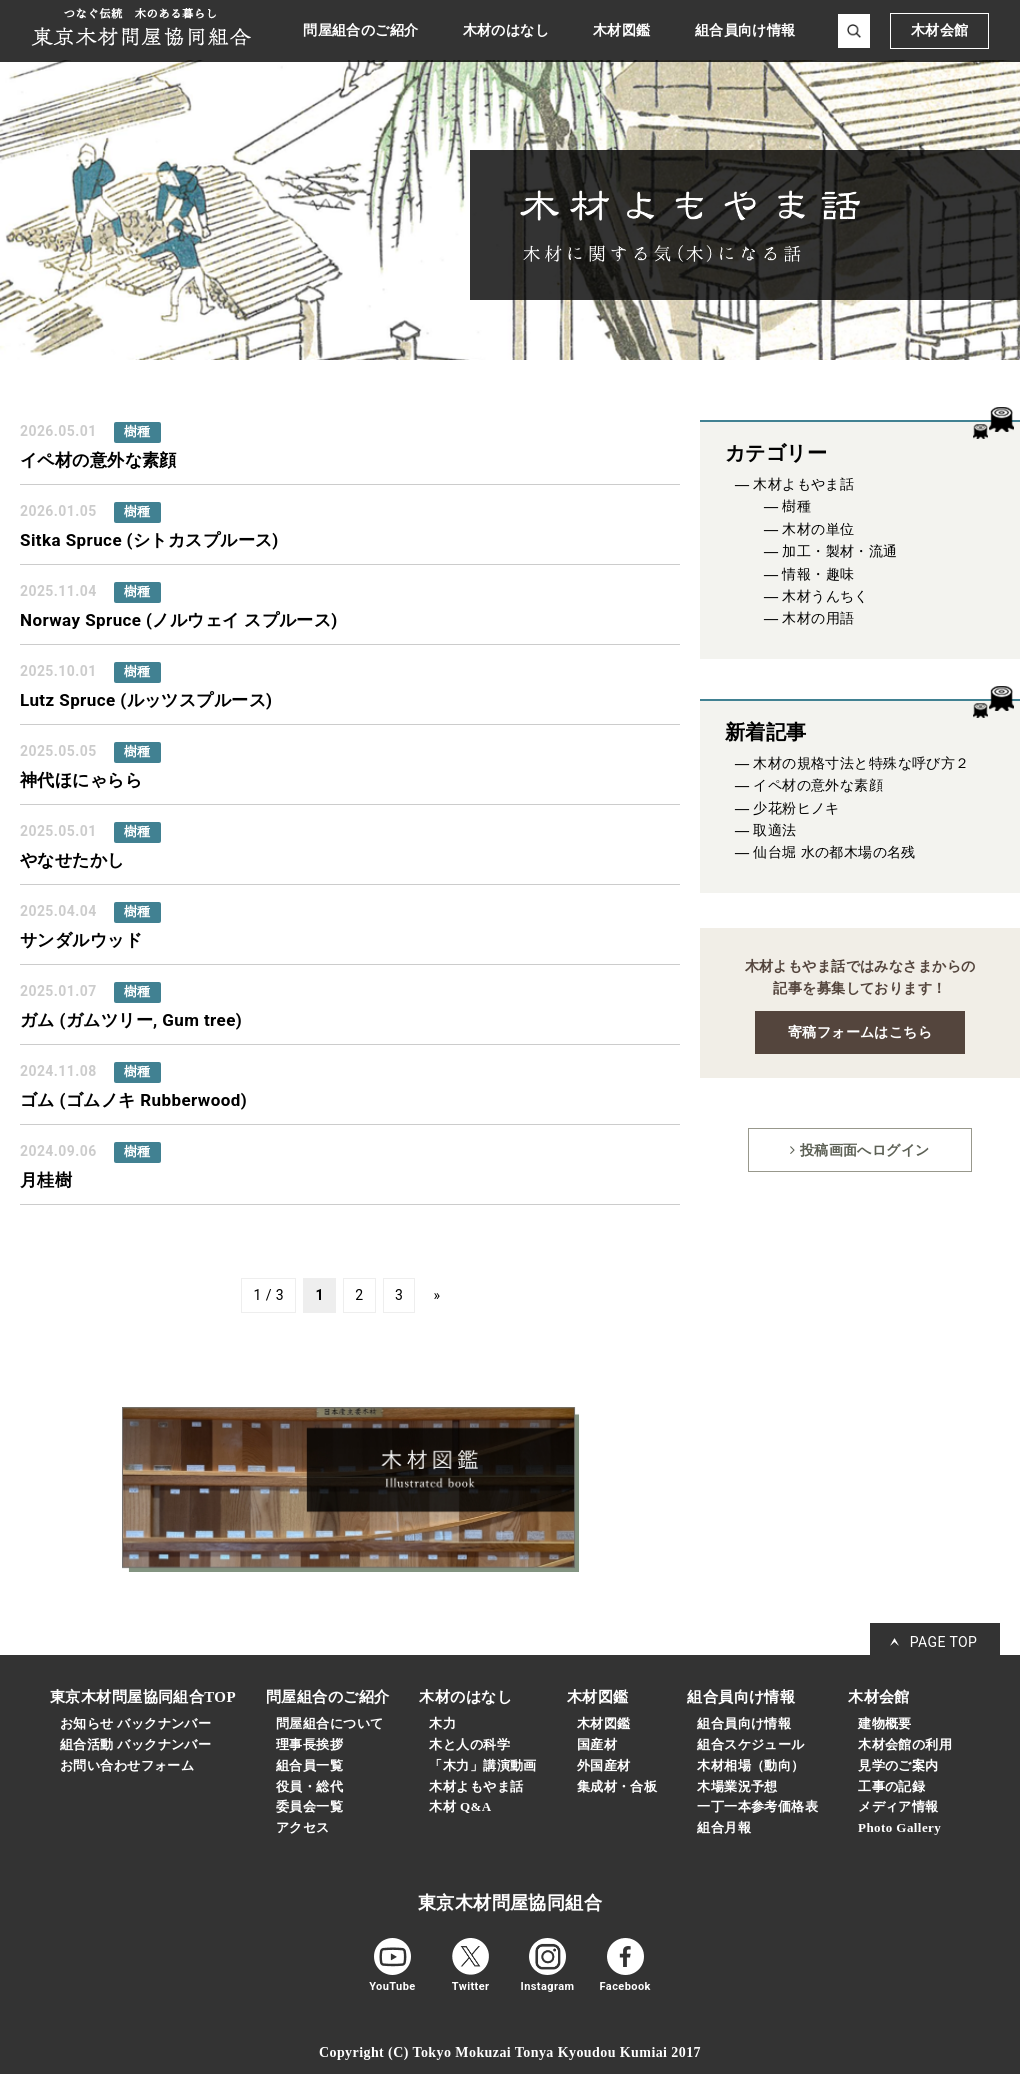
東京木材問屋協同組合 (510, 1903)
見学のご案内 (898, 1765)
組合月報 (724, 1827)
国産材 (597, 1744)
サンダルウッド (81, 940)
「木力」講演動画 (482, 1765)
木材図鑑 (604, 1723)
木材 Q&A (460, 1806)
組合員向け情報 (744, 1723)
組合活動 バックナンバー (135, 1744)
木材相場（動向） (750, 1765)
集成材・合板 (617, 1786)
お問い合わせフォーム (127, 1765)
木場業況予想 (737, 1786)
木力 (442, 1723)
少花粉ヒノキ (796, 808)
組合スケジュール (750, 1744)
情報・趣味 (818, 574)
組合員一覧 (309, 1765)
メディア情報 (898, 1806)
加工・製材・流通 (839, 551)
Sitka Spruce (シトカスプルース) (149, 540)
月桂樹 (46, 1180)
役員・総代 (309, 1786)
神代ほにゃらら (81, 780)
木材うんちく (825, 596)
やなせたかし (72, 860)
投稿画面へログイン (859, 1150)
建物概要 (885, 1723)
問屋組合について (329, 1723)
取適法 (774, 830)
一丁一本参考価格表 (757, 1806)
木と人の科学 (469, 1744)
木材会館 (940, 30)
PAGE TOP (944, 1642)
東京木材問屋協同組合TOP (143, 1697)
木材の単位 (818, 529)
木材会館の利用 (905, 1744)
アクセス (303, 1827)
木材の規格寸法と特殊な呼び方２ (861, 763)
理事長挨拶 (309, 1744)
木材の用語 (818, 618)
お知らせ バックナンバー (135, 1723)
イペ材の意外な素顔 (98, 460)
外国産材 (604, 1765)
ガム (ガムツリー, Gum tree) (131, 1020)
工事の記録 (891, 1786)
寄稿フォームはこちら (860, 1032)
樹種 (796, 506)
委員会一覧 (309, 1806)
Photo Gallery (899, 1827)
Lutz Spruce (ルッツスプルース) (146, 700)
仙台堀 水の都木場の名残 (834, 852)
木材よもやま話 (803, 484)
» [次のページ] (437, 1296)
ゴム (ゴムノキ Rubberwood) (133, 1100)
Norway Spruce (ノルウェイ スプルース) (179, 620)
